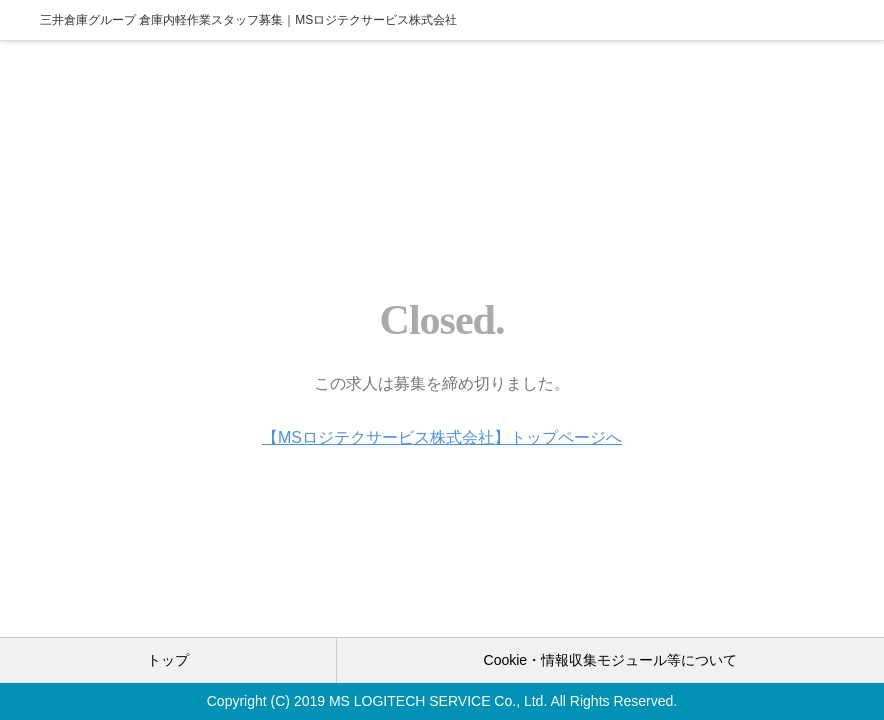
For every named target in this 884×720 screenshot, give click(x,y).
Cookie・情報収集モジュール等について (611, 660)
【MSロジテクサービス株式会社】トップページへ (442, 437)
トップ (168, 660)
